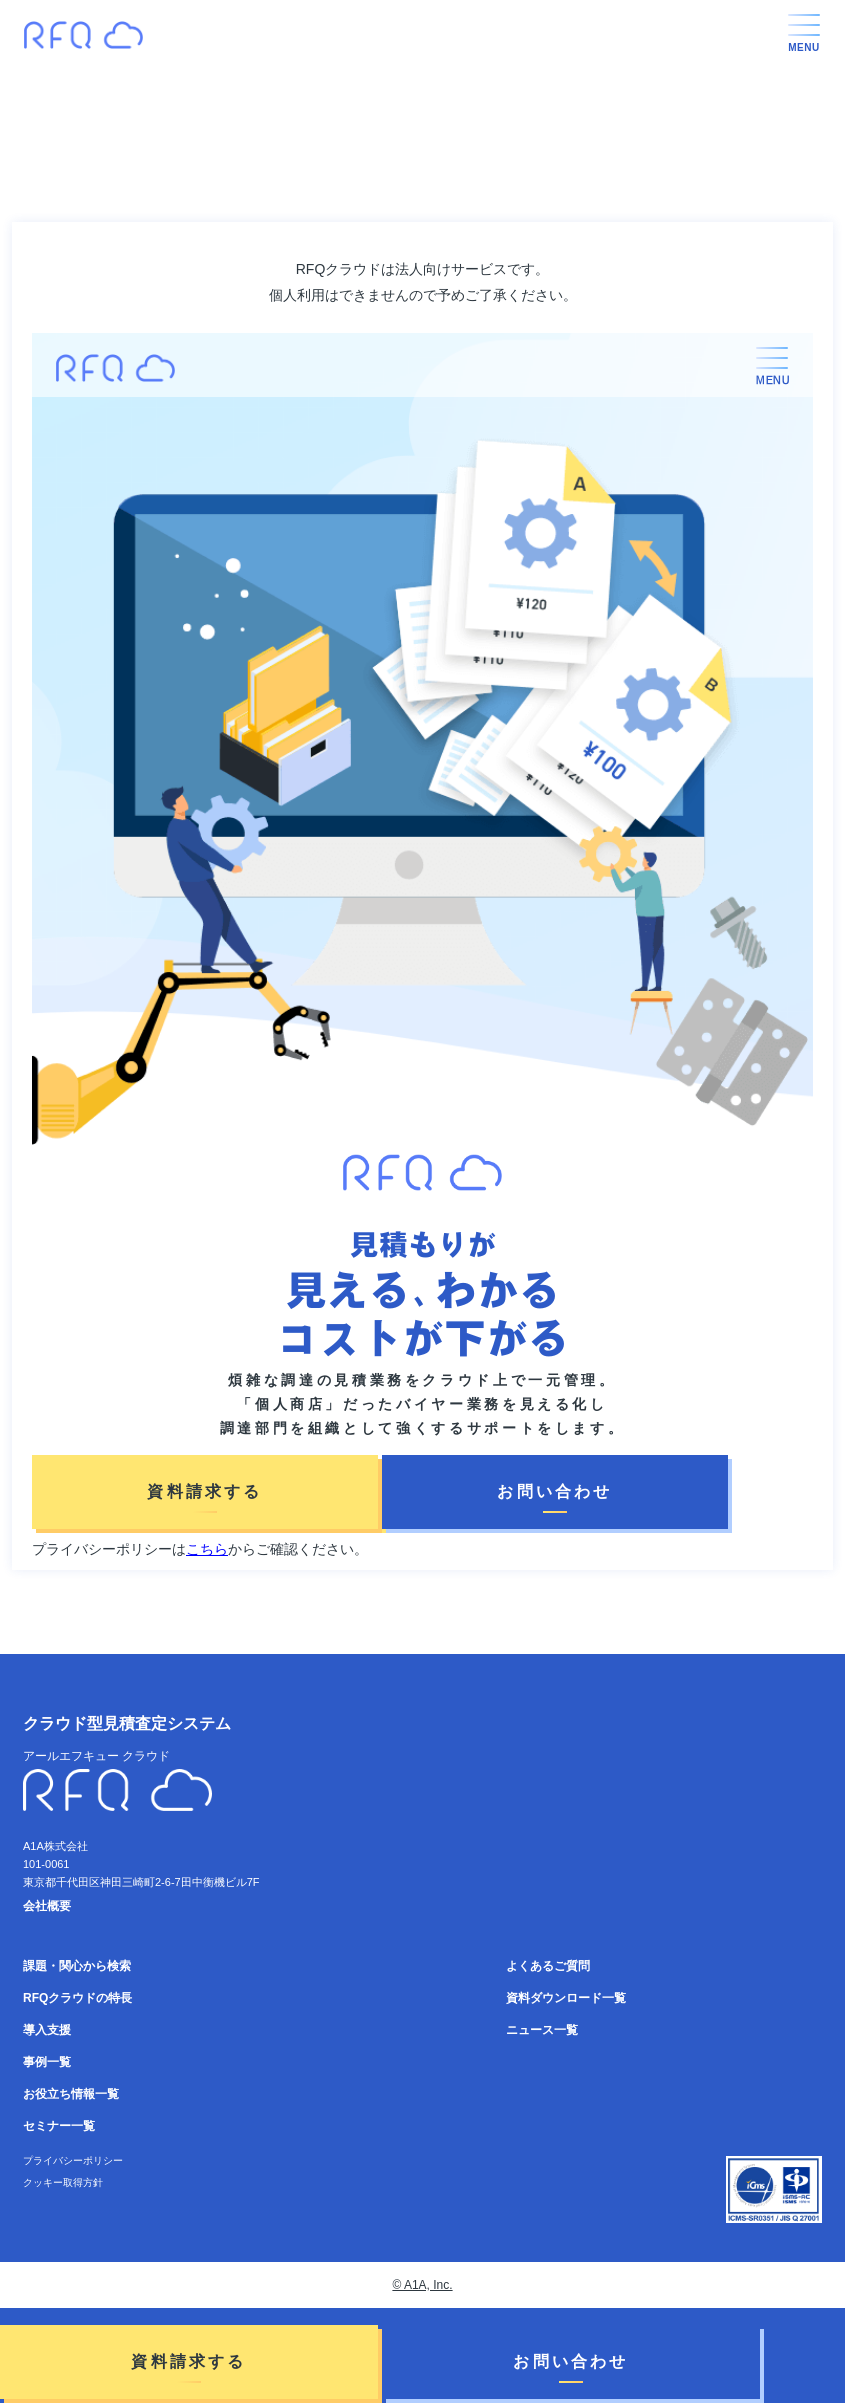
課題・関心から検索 (77, 1966)
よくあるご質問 (548, 1966)
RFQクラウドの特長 (77, 1998)
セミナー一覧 (59, 2126)
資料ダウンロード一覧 (566, 1998)
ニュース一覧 (542, 2030)
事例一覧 (47, 2062)
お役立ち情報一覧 (71, 2094)
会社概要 (47, 1906)
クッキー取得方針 (63, 2182)
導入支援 (47, 2030)
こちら (207, 1549)
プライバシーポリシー (73, 2160)
